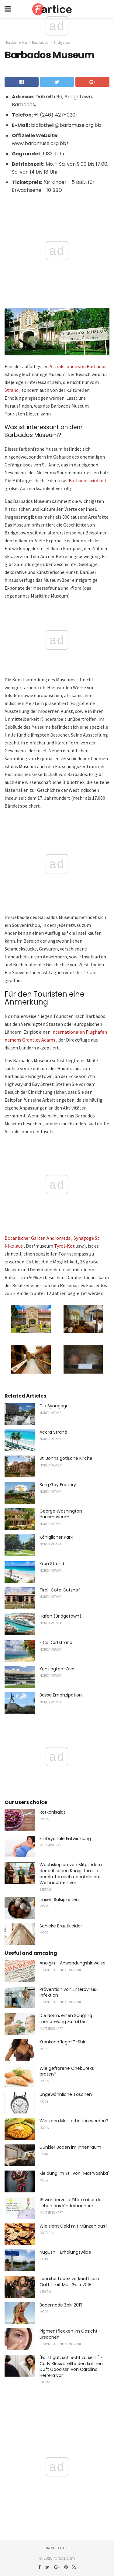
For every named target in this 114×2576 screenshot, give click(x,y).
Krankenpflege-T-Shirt (63, 2042)
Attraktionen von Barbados (78, 366)
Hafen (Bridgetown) (60, 1616)
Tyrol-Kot (64, 1246)
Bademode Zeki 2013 (61, 2305)
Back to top (57, 2548)
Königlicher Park (56, 1537)
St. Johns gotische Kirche (66, 1458)
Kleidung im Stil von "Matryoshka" (74, 2173)
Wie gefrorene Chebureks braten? (67, 2071)
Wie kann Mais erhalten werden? (74, 2121)
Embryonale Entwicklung (65, 1838)
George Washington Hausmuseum (61, 1514)
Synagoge (84, 1238)
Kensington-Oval (57, 1669)
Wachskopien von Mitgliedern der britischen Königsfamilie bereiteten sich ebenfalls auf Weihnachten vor (71, 1874)
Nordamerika (16, 42)
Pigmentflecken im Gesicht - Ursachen (70, 2334)
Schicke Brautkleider (61, 1926)
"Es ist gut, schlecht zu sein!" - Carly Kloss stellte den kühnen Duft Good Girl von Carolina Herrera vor (71, 2366)
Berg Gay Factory (58, 1485)
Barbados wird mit (88, 480)
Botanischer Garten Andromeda (38, 1238)
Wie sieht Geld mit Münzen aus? (74, 2226)
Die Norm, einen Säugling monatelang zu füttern (66, 2018)
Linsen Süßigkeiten (59, 1899)
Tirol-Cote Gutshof (60, 1590)
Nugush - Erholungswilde (65, 2252)
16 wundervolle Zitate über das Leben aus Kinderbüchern (72, 2203)
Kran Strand (52, 1564)
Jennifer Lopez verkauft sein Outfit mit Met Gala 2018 (69, 2282)
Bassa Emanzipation (61, 1695)
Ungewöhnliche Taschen (66, 2094)
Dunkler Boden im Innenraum (70, 2147)
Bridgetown (63, 42)
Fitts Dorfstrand (56, 1642)
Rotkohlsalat (52, 1812)
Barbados (40, 42)
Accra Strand (53, 1432)
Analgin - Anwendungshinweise (72, 1963)
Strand (12, 390)
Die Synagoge (54, 1406)
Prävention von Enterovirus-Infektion (69, 1992)
